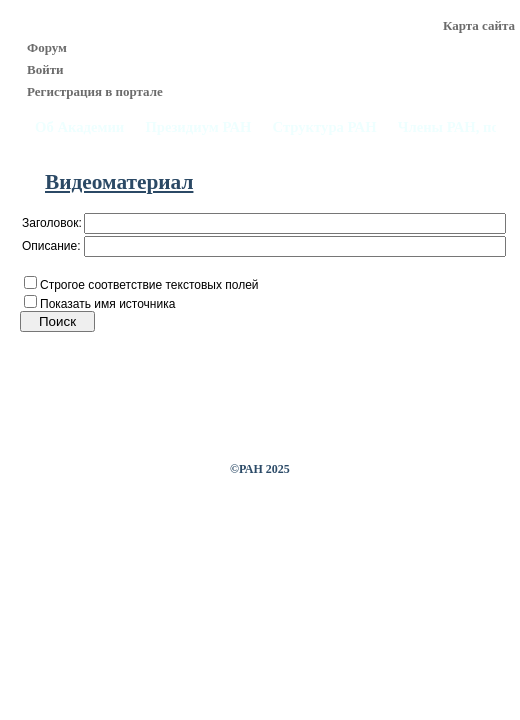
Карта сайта (479, 25)
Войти (45, 69)
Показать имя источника (107, 304)
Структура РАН (325, 127)
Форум (47, 47)
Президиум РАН (198, 127)
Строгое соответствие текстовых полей (149, 285)
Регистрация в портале (95, 91)
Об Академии (79, 127)
